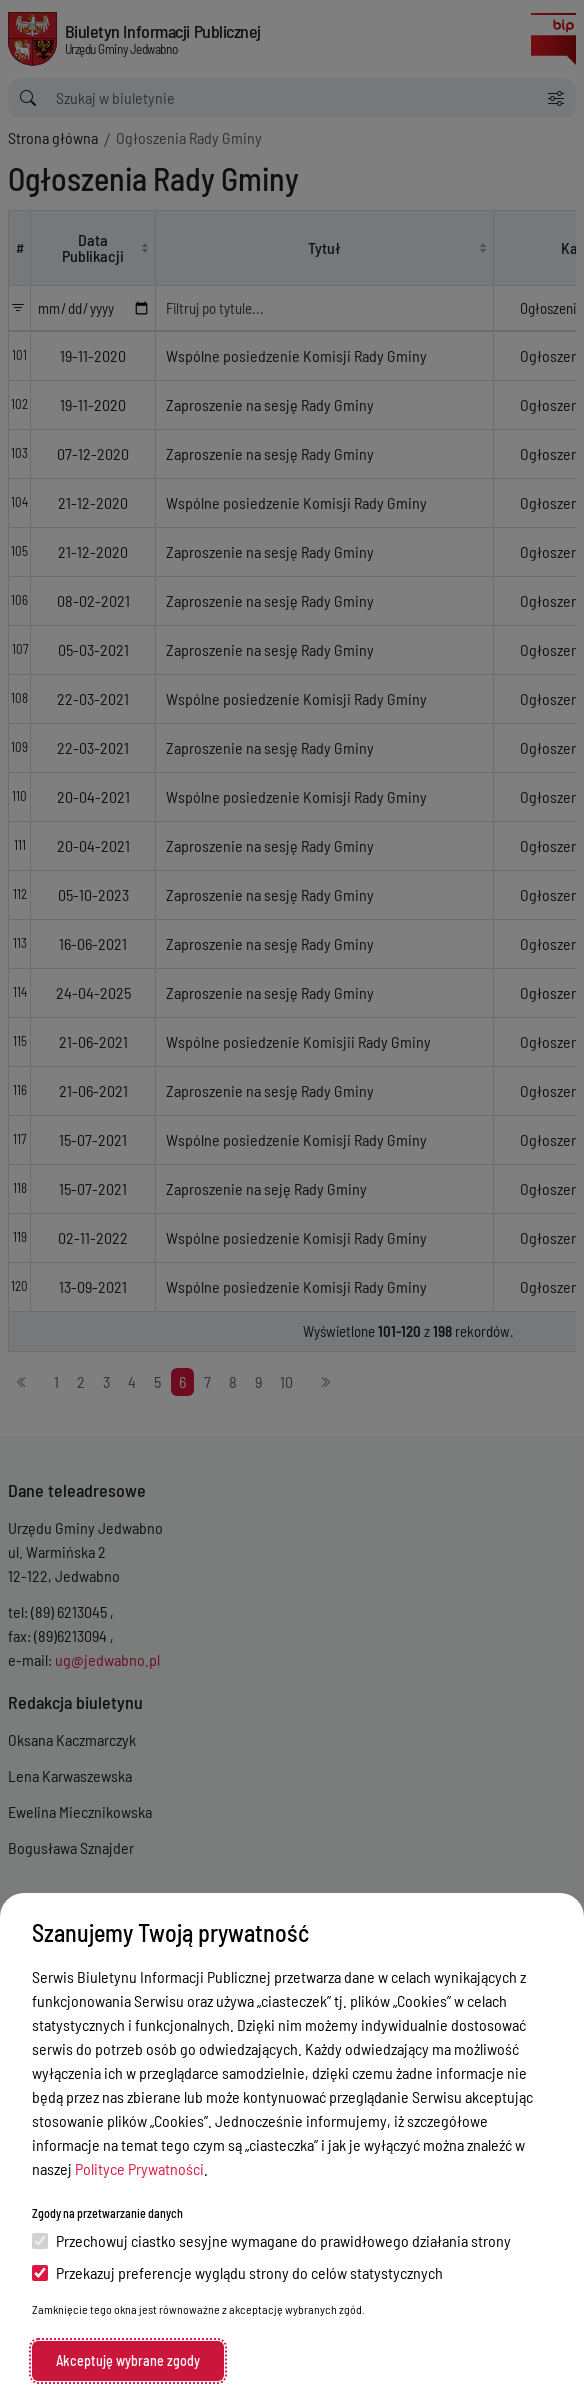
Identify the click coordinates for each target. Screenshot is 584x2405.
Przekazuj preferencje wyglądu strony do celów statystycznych (237, 2272)
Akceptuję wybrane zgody (128, 2360)
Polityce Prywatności (139, 2168)
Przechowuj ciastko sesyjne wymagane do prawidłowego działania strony (271, 2240)
